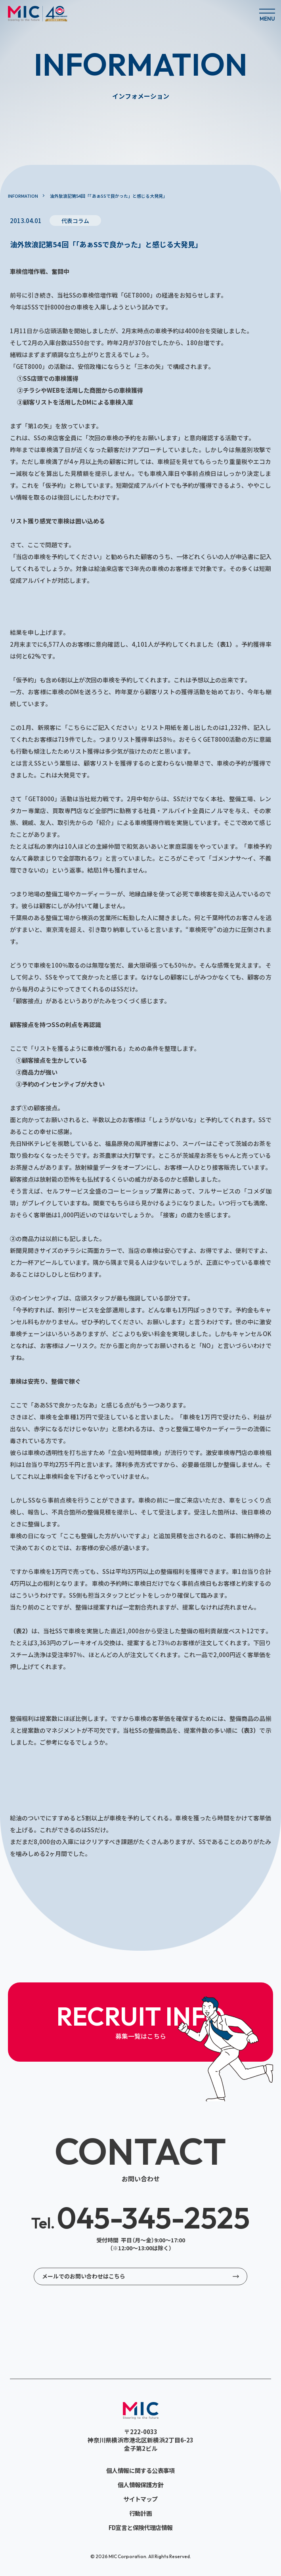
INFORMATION (23, 196)
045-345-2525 (140, 2217)
